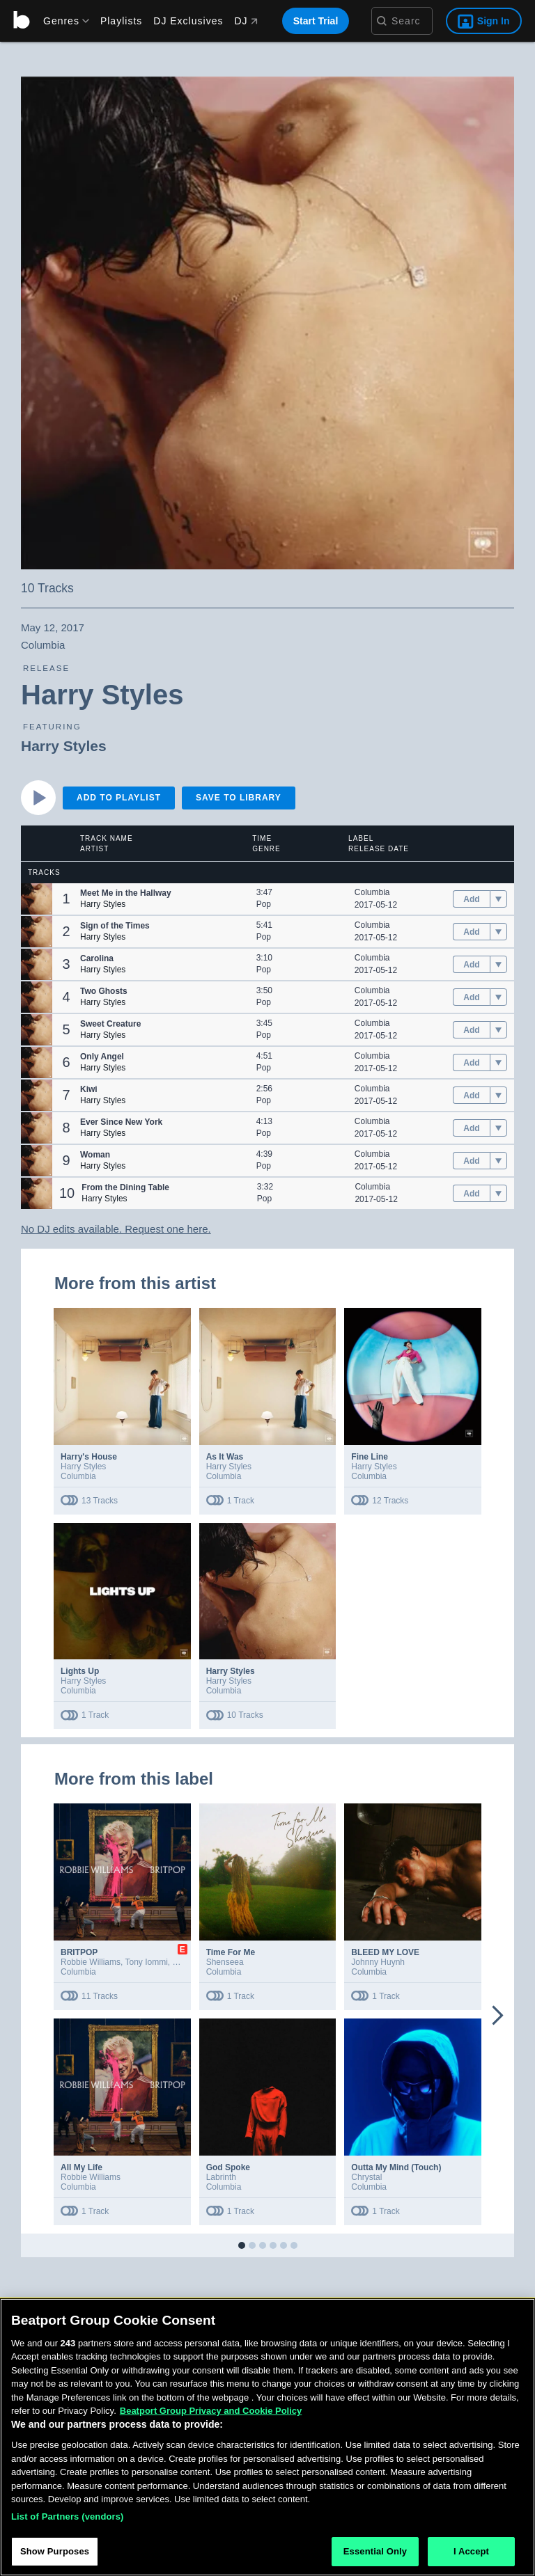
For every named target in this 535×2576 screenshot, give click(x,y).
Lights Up (80, 1671)
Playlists (121, 20)
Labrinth (221, 2177)
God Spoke (228, 2167)
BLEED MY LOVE (385, 1952)
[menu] (61, 20)
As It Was (225, 1457)
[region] (267, 2437)
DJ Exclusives (188, 20)
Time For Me (230, 1952)
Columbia (372, 892)
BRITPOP (79, 1952)
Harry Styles (64, 746)
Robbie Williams (91, 1962)
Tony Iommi (146, 1962)
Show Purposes (54, 2551)
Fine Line (369, 1457)
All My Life (81, 2167)
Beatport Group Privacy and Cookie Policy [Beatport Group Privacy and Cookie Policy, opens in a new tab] (211, 2410)
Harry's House (89, 1457)
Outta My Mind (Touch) (396, 2167)
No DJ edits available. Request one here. (116, 1229)
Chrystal (366, 2177)
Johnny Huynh (378, 1962)
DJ (245, 20)
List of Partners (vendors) (67, 2516)
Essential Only (375, 2551)
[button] (36, 899)
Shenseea (225, 1962)
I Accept (471, 2551)
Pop (263, 904)
